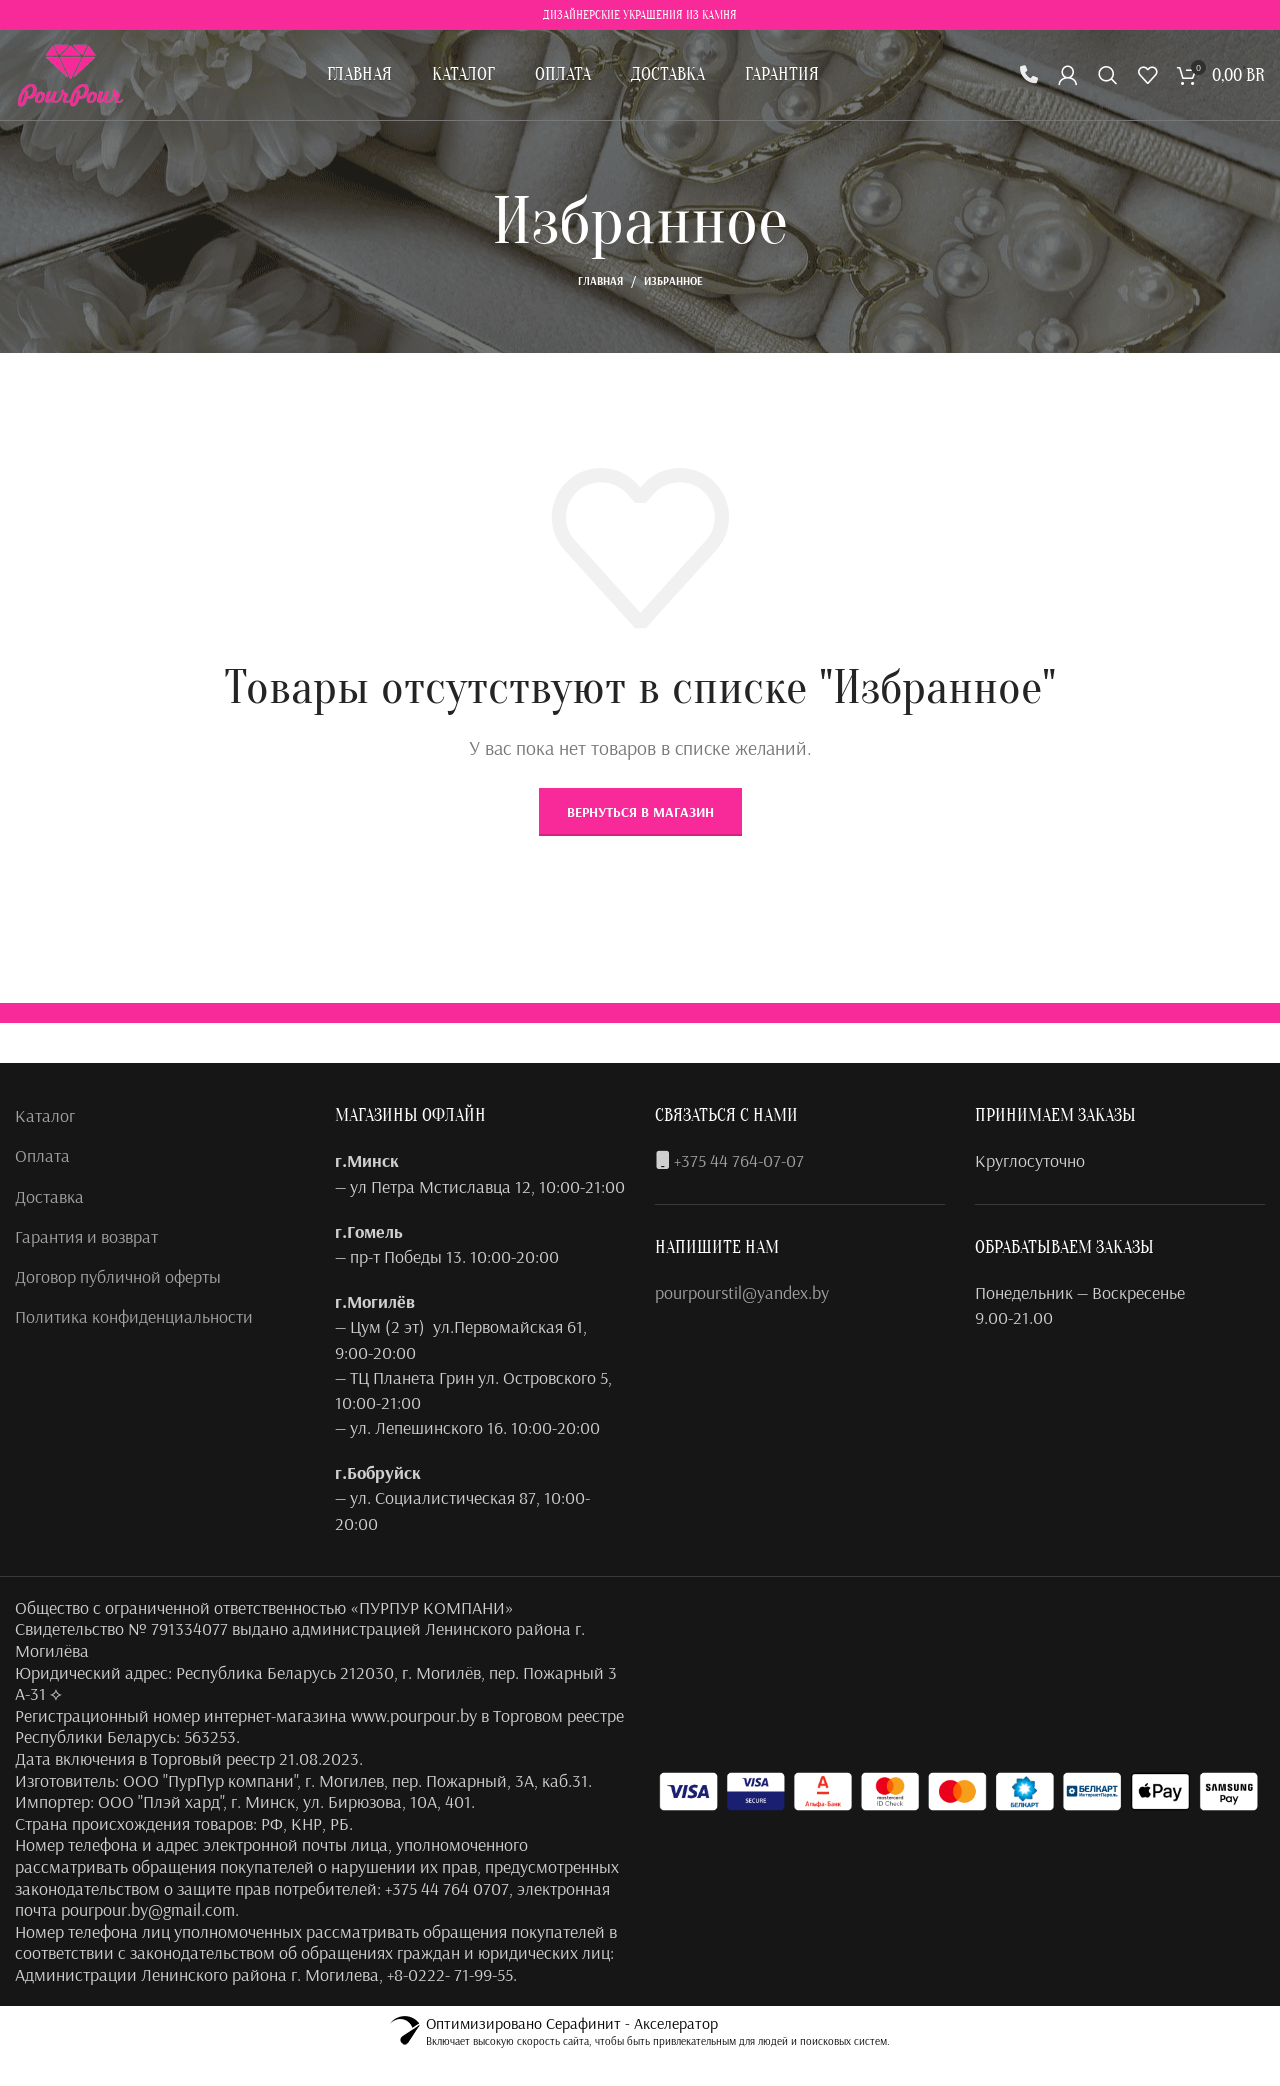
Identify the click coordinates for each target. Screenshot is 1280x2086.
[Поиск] (1108, 75)
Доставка (49, 1196)
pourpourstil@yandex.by (742, 1292)
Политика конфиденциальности (134, 1316)
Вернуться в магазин (640, 812)
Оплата (42, 1155)
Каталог (45, 1115)
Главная (600, 281)
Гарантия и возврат (86, 1236)
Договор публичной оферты (118, 1276)
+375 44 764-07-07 (739, 1160)
